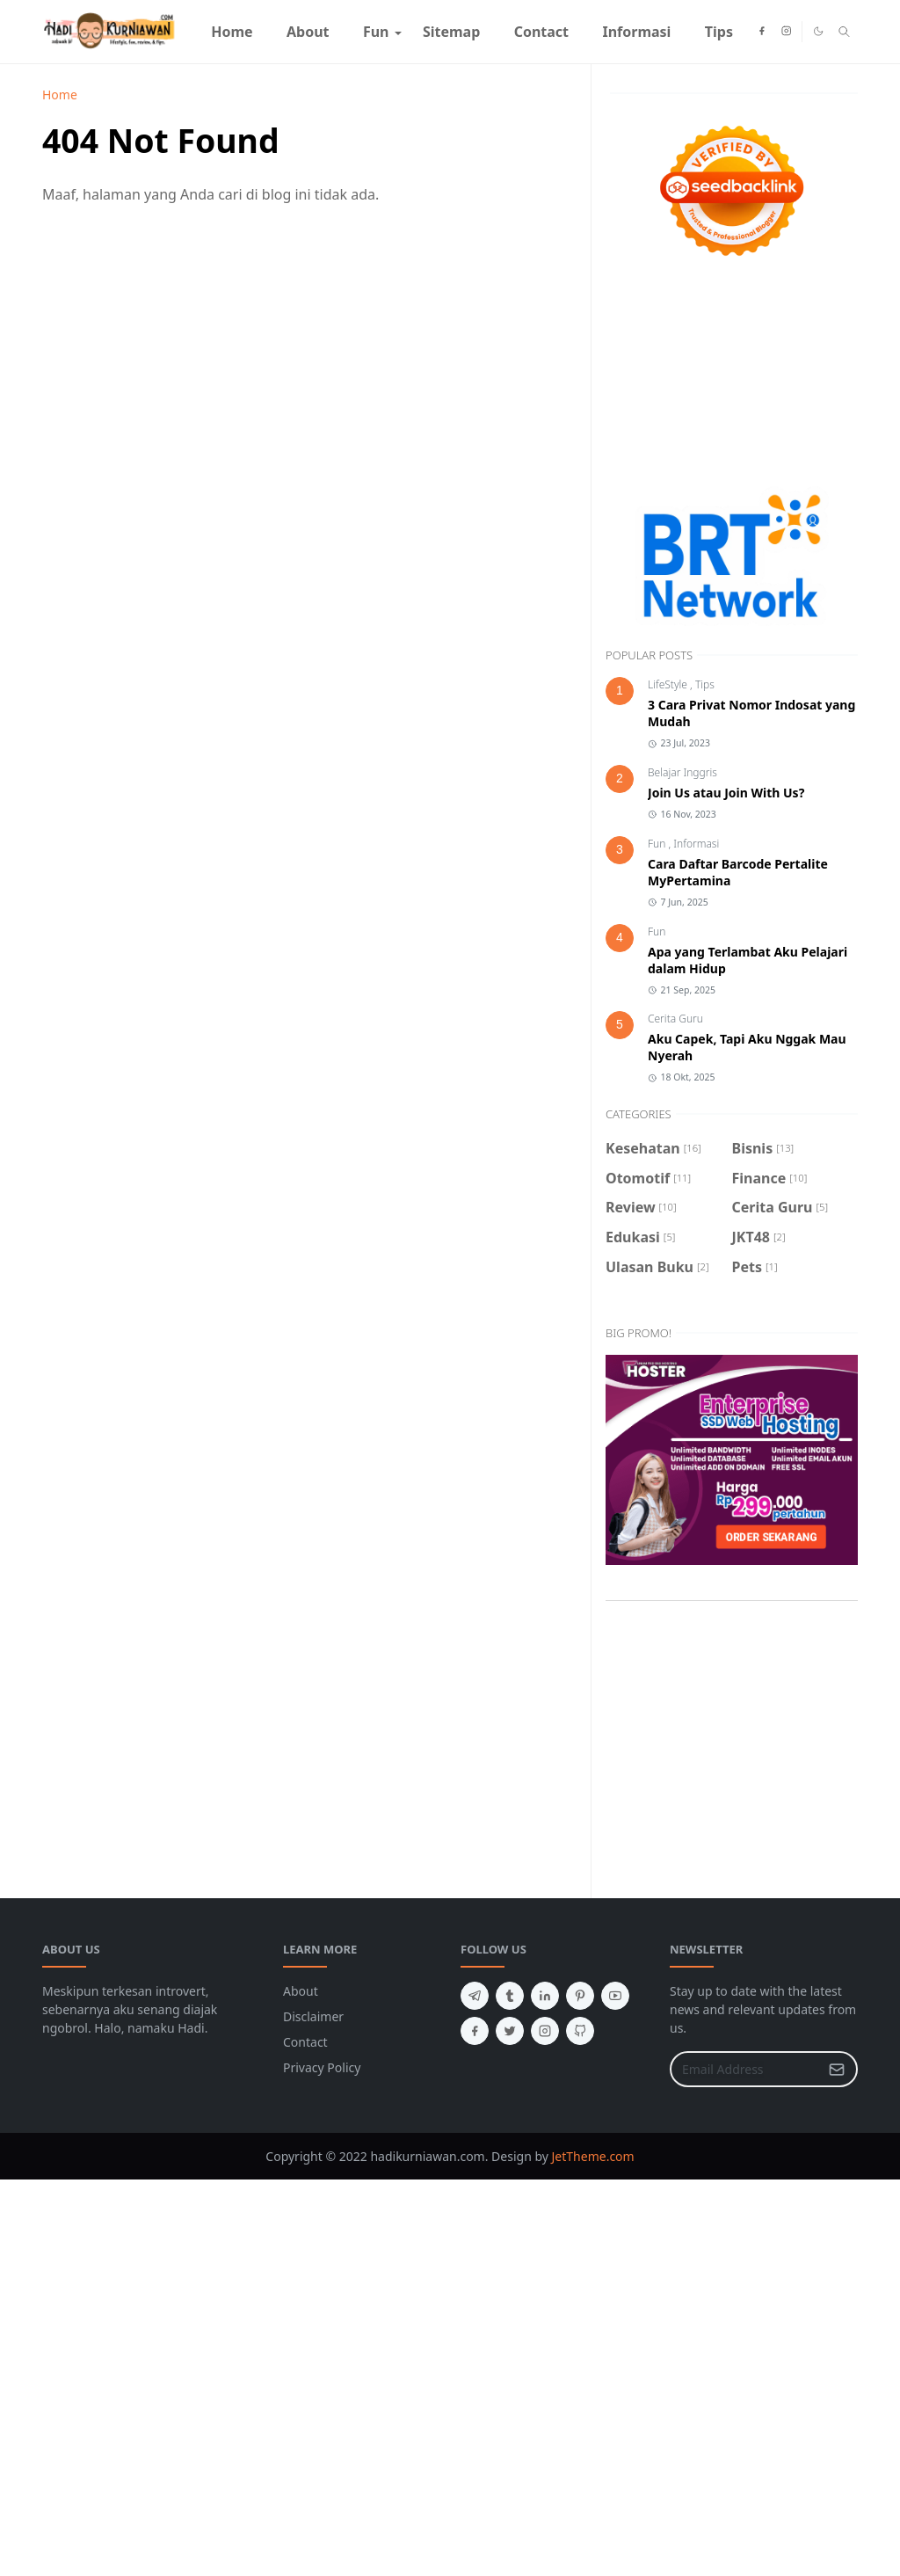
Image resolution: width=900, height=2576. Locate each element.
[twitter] (510, 2031)
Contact (305, 2042)
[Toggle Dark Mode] (818, 31)
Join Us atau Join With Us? (726, 792)
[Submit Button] (836, 2069)
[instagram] (786, 31)
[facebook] (761, 31)
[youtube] (615, 1996)
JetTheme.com (593, 2156)
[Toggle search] (844, 31)
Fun (658, 843)
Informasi (696, 843)
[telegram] (475, 1996)
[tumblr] (510, 1996)
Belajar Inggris (682, 772)
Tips (705, 684)
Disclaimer (313, 2016)
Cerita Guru (675, 1018)
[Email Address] (744, 2069)
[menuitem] (232, 31)
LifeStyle (669, 684)
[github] (580, 2031)
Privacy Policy (321, 2067)
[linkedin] (545, 1996)
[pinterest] (580, 1996)
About (300, 1991)
